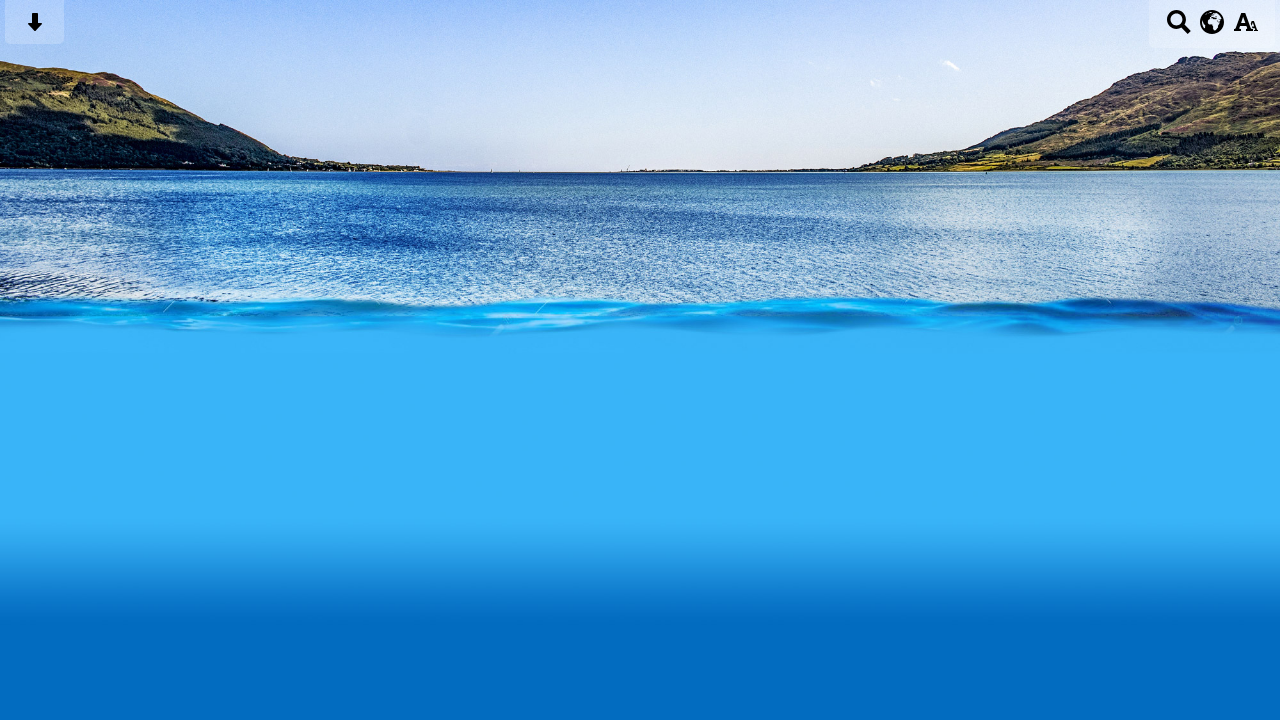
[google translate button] (1212, 22)
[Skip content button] (34, 28)
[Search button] (1178, 28)
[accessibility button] (1245, 28)
